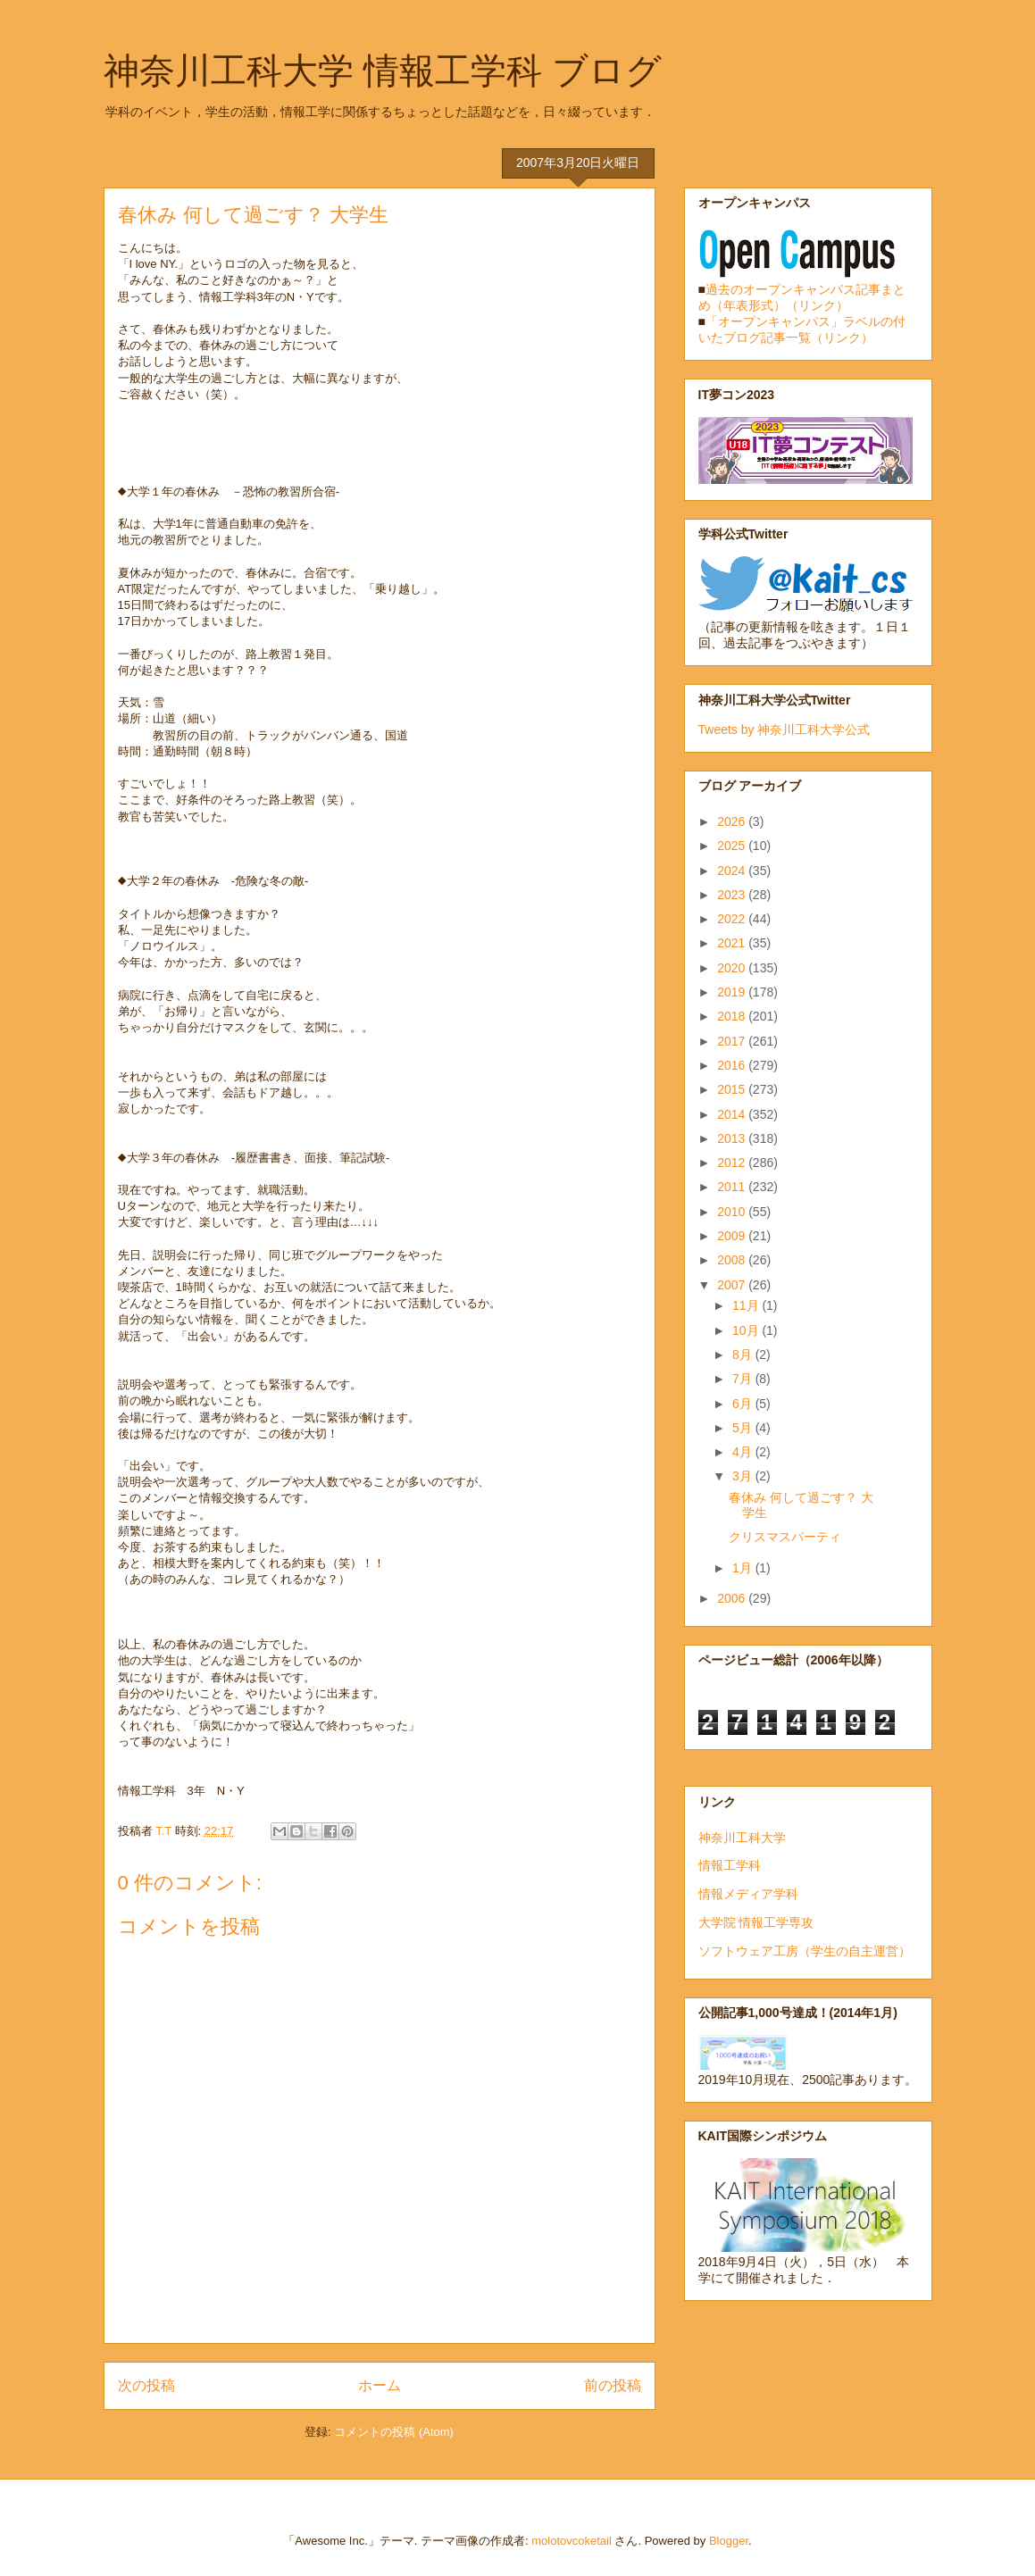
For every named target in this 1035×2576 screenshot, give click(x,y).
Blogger (728, 2540)
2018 (732, 1016)
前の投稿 (612, 2385)
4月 (743, 1452)
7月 (743, 1378)
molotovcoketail (571, 2540)
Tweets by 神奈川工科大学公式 (784, 729)
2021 (732, 943)
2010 (732, 1212)
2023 (732, 895)
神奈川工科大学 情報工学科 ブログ (383, 70)
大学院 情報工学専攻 (756, 1922)
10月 (747, 1330)
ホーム (379, 2385)
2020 (732, 968)
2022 (732, 919)
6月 (743, 1403)
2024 (732, 870)
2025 (732, 845)
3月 (743, 1476)
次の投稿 (146, 2385)
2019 (732, 992)
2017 (732, 1041)
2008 (732, 1260)
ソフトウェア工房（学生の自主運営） (804, 1951)
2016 (732, 1065)
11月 (747, 1305)
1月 (743, 1568)
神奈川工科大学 (742, 1837)
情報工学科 (729, 1865)
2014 (732, 1114)
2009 (732, 1236)
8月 (743, 1354)
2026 (732, 821)
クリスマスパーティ (785, 1537)
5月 (743, 1428)
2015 (732, 1089)
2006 (732, 1598)
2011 (732, 1187)
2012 (732, 1162)
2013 (732, 1138)
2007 (732, 1285)
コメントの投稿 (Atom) (394, 2431)
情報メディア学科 (748, 1894)
